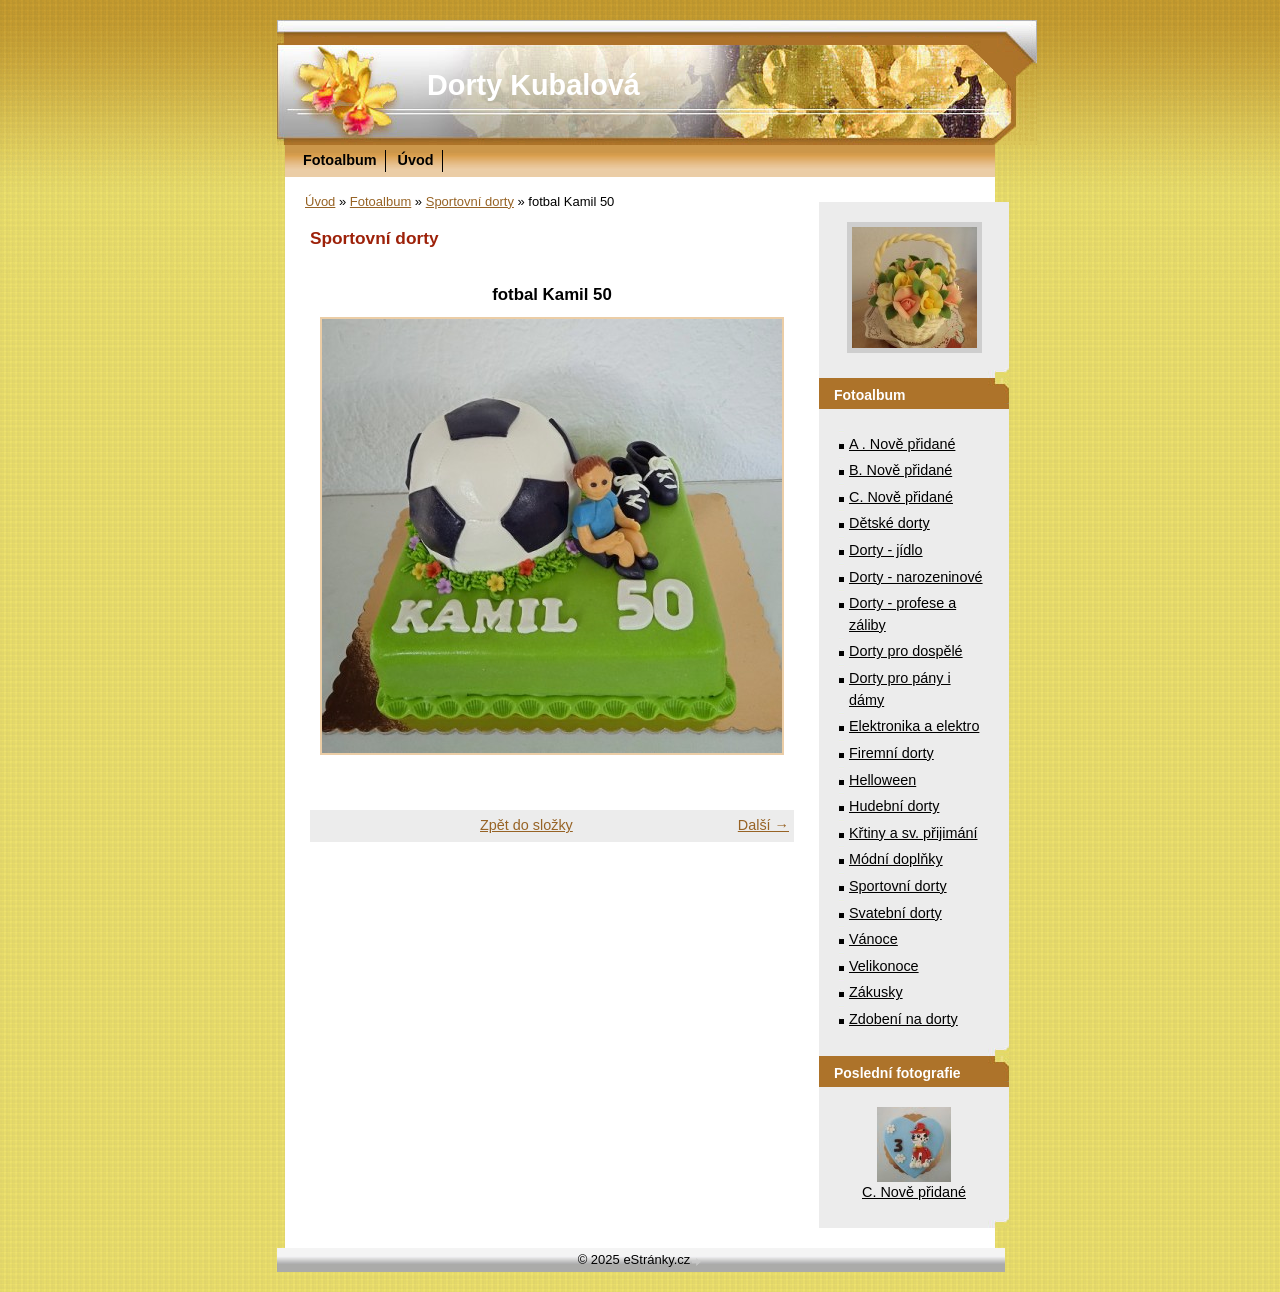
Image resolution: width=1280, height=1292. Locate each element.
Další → (763, 825)
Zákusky (876, 992)
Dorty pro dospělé (906, 651)
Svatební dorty (895, 913)
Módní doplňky (896, 859)
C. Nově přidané (901, 497)
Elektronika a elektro (914, 726)
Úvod (416, 160)
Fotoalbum (340, 160)
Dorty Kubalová (533, 85)
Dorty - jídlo (886, 550)
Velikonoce (884, 966)
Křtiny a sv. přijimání (913, 833)
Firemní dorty (891, 753)
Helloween (882, 780)
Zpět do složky (526, 825)
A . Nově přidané (902, 444)
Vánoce (873, 939)
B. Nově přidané (900, 470)
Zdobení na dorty (903, 1019)
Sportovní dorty (470, 201)
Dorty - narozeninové (916, 577)
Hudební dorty (894, 806)
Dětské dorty (889, 523)
